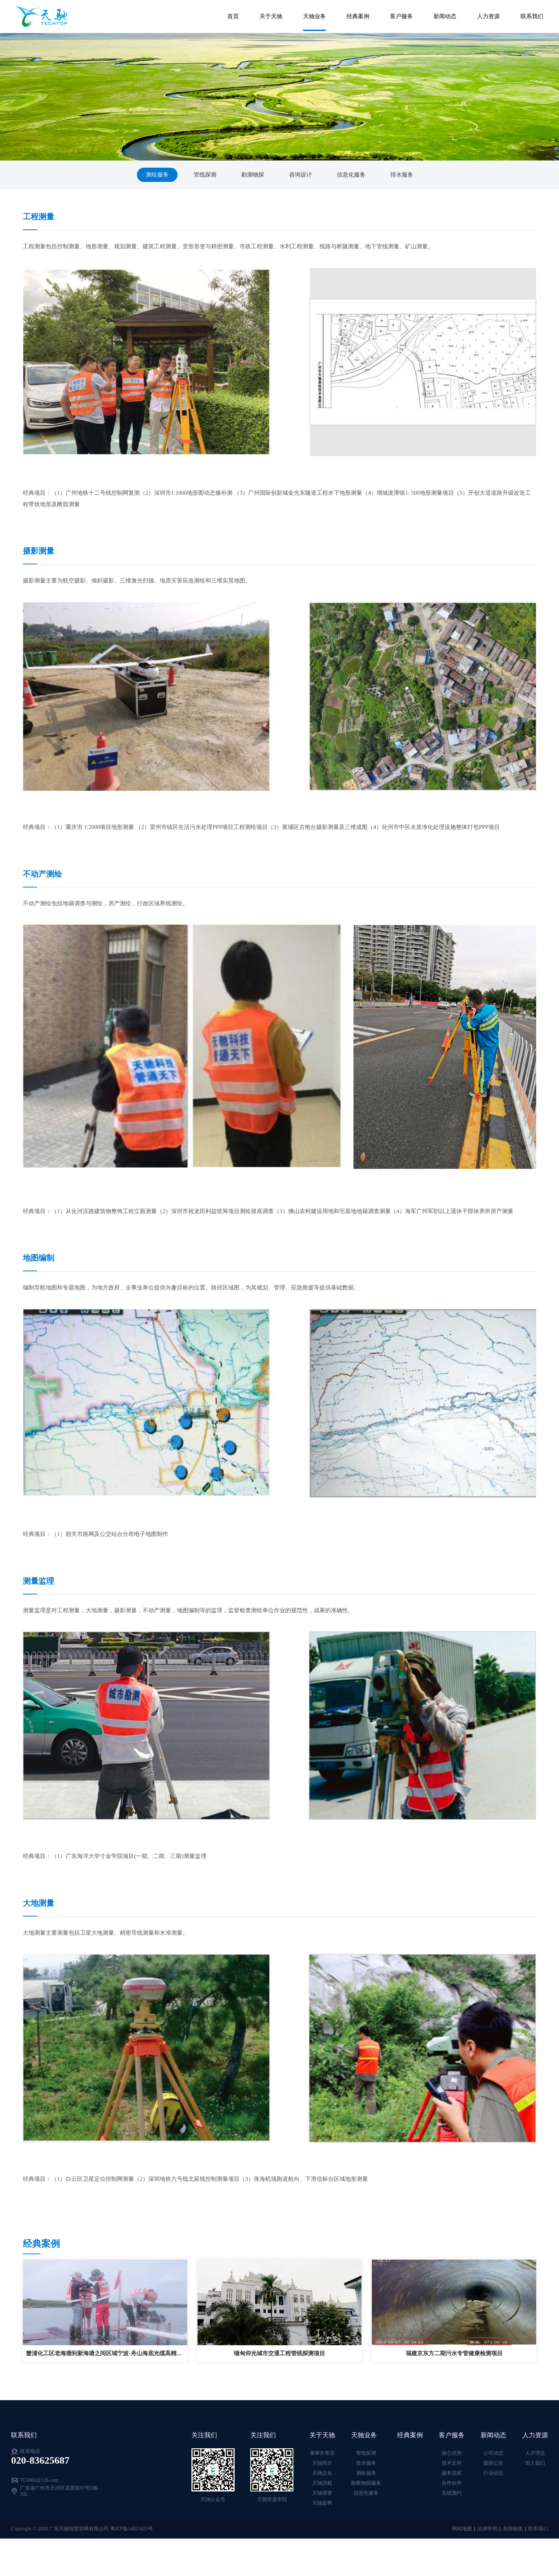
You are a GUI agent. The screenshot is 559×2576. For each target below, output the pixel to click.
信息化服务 (351, 175)
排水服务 (401, 175)
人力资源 (487, 14)
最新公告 (493, 2463)
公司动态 (493, 2453)
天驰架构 (322, 2503)
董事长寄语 (322, 2453)
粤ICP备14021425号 (131, 2528)
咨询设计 (300, 175)
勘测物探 (252, 175)
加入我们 (535, 2463)
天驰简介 (322, 2463)
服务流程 (452, 2473)
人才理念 (535, 2453)
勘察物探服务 (366, 2483)
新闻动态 (443, 14)
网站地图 (462, 2528)
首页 (232, 14)
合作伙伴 (452, 2483)
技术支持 (452, 2463)
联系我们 (530, 14)
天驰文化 (322, 2473)
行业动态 (493, 2473)
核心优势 (452, 2453)
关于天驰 (269, 14)
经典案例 (356, 14)
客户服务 (400, 14)
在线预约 (452, 2493)
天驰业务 (313, 14)
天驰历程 (322, 2483)
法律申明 (487, 2528)
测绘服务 (157, 175)
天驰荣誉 (322, 2493)
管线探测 (205, 175)
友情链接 (513, 2528)
